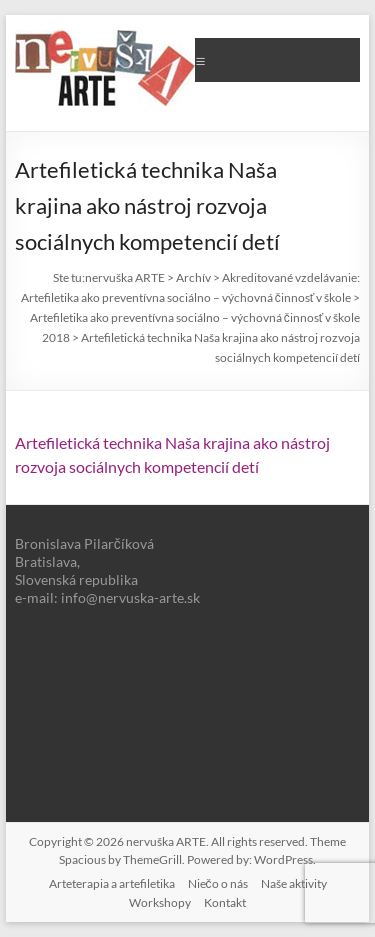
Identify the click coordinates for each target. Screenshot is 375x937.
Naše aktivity (294, 883)
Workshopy (160, 902)
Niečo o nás (218, 883)
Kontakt (225, 902)
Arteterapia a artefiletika (112, 883)
